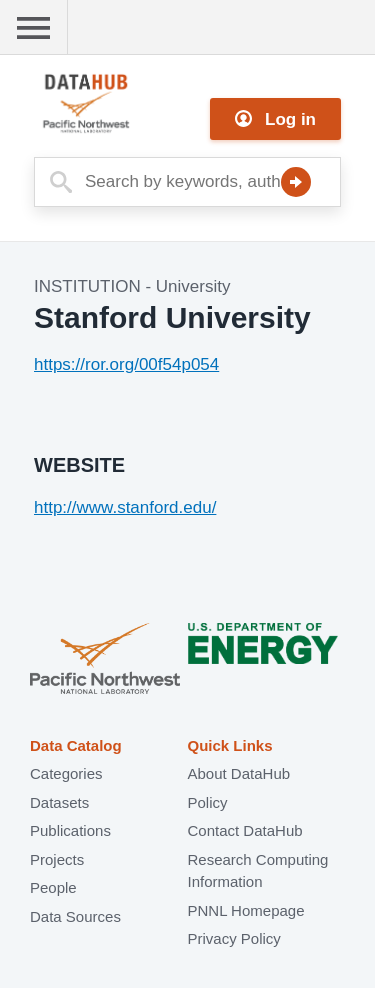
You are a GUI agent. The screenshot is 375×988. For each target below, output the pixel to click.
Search (296, 182)
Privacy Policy (234, 938)
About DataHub (239, 773)
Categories (66, 773)
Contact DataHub (245, 830)
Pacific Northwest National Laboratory (105, 660)
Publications (70, 830)
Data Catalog (76, 745)
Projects (57, 859)
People (53, 887)
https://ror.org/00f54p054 (126, 364)
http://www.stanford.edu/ (125, 507)
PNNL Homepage (246, 910)
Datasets (59, 802)
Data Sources (75, 916)
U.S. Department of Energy (263, 660)
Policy (208, 802)
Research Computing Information (258, 871)
